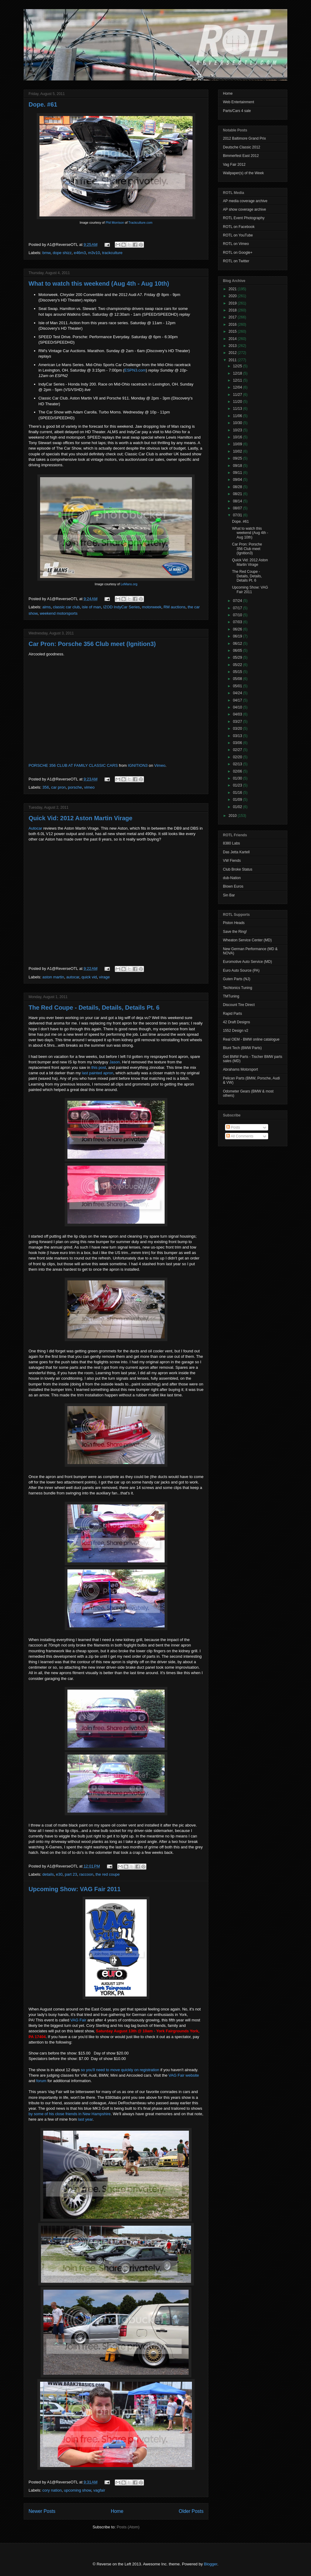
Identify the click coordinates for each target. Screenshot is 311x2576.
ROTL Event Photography (244, 218)
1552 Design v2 (235, 1030)
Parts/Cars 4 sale (237, 111)
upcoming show (77, 2490)
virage (104, 977)
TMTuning (231, 996)
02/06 (238, 771)
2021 (233, 289)
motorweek (152, 607)
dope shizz (62, 252)
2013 (233, 346)
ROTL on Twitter (236, 261)
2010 (233, 816)
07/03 (238, 622)
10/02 (238, 451)
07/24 (238, 601)
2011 (233, 360)
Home (117, 2511)
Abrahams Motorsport (240, 1069)
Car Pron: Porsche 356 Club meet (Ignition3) (92, 644)
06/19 (238, 636)
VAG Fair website (184, 2075)
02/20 (238, 757)
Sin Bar (229, 895)
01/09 (238, 799)
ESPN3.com (135, 370)
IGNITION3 (138, 765)
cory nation (52, 2490)
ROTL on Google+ (237, 252)
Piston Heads (233, 923)
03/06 (238, 743)
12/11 (238, 380)
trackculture (112, 252)
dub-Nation (232, 878)
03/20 (238, 728)
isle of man (91, 607)
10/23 (238, 430)
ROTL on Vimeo (236, 244)
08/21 (238, 494)
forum (41, 2080)
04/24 (238, 693)
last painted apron (97, 1073)
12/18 (238, 373)
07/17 (238, 608)
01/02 (238, 807)
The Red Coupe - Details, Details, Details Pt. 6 (94, 1007)
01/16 (238, 792)
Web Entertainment (238, 102)
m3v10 (94, 252)
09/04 (238, 479)
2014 (233, 339)
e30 (59, 1874)
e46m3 (80, 252)
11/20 (238, 401)
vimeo (89, 787)
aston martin (53, 977)
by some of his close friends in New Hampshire (70, 2114)
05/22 (238, 665)
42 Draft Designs (236, 1022)
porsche (75, 787)
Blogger (210, 2564)
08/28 (238, 487)
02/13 (238, 764)
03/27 (238, 721)
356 (46, 787)
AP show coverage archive (244, 209)
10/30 (238, 423)
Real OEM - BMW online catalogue (251, 1039)
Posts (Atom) (128, 2527)
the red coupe (108, 1874)
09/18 (238, 466)
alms (47, 607)
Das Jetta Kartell (236, 852)
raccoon (86, 1874)
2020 (233, 296)
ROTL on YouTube (238, 235)
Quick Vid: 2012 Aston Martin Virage (80, 818)
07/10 (238, 615)
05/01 (238, 686)
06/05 (238, 650)
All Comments (239, 1136)
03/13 (238, 736)
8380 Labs (231, 843)
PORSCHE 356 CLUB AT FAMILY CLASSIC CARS (73, 765)
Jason (114, 1062)
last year (85, 2119)
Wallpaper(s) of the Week (243, 173)
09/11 (238, 473)
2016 (233, 324)
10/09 (238, 444)
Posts (233, 1127)
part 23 (71, 1874)
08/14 (238, 501)
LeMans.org (129, 584)
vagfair (99, 2490)
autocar (72, 977)
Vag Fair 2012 (234, 164)
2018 (233, 310)
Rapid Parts (232, 1013)
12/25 (238, 366)
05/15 (238, 672)
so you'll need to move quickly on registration (120, 2070)
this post (98, 1067)
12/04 (238, 387)
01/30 (238, 778)
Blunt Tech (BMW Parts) (242, 1048)
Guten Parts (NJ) (236, 979)
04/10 (238, 707)
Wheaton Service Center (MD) (247, 940)
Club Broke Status (237, 869)
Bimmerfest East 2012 (241, 156)
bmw (47, 252)
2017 (233, 317)
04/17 (238, 700)
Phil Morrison (115, 222)
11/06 (238, 416)
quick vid (89, 977)
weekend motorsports (58, 613)
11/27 (238, 395)
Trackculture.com (140, 222)
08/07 (238, 508)
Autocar (35, 828)
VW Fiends (232, 860)
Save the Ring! (235, 931)
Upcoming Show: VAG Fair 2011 (75, 1889)
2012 (233, 353)
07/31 (238, 515)
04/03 (238, 714)
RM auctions (174, 607)
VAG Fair (78, 2020)
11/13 (238, 408)
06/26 (238, 629)
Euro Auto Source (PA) (241, 970)
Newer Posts (42, 2511)
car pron (58, 787)
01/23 (238, 785)
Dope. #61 (43, 104)
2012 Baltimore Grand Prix (244, 138)
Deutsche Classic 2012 (241, 147)
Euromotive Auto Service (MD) (247, 962)
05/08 (238, 679)
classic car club (66, 607)
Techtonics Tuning (237, 988)
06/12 (238, 643)
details (48, 1874)
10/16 (238, 437)
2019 (233, 303)
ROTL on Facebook (239, 227)
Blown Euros (233, 886)
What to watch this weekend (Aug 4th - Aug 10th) (99, 283)
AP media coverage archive (245, 201)
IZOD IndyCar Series (121, 607)
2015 (233, 331)
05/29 (238, 657)
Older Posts (191, 2511)
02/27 (238, 750)
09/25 (238, 458)
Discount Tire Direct (239, 1005)
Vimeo (160, 765)
